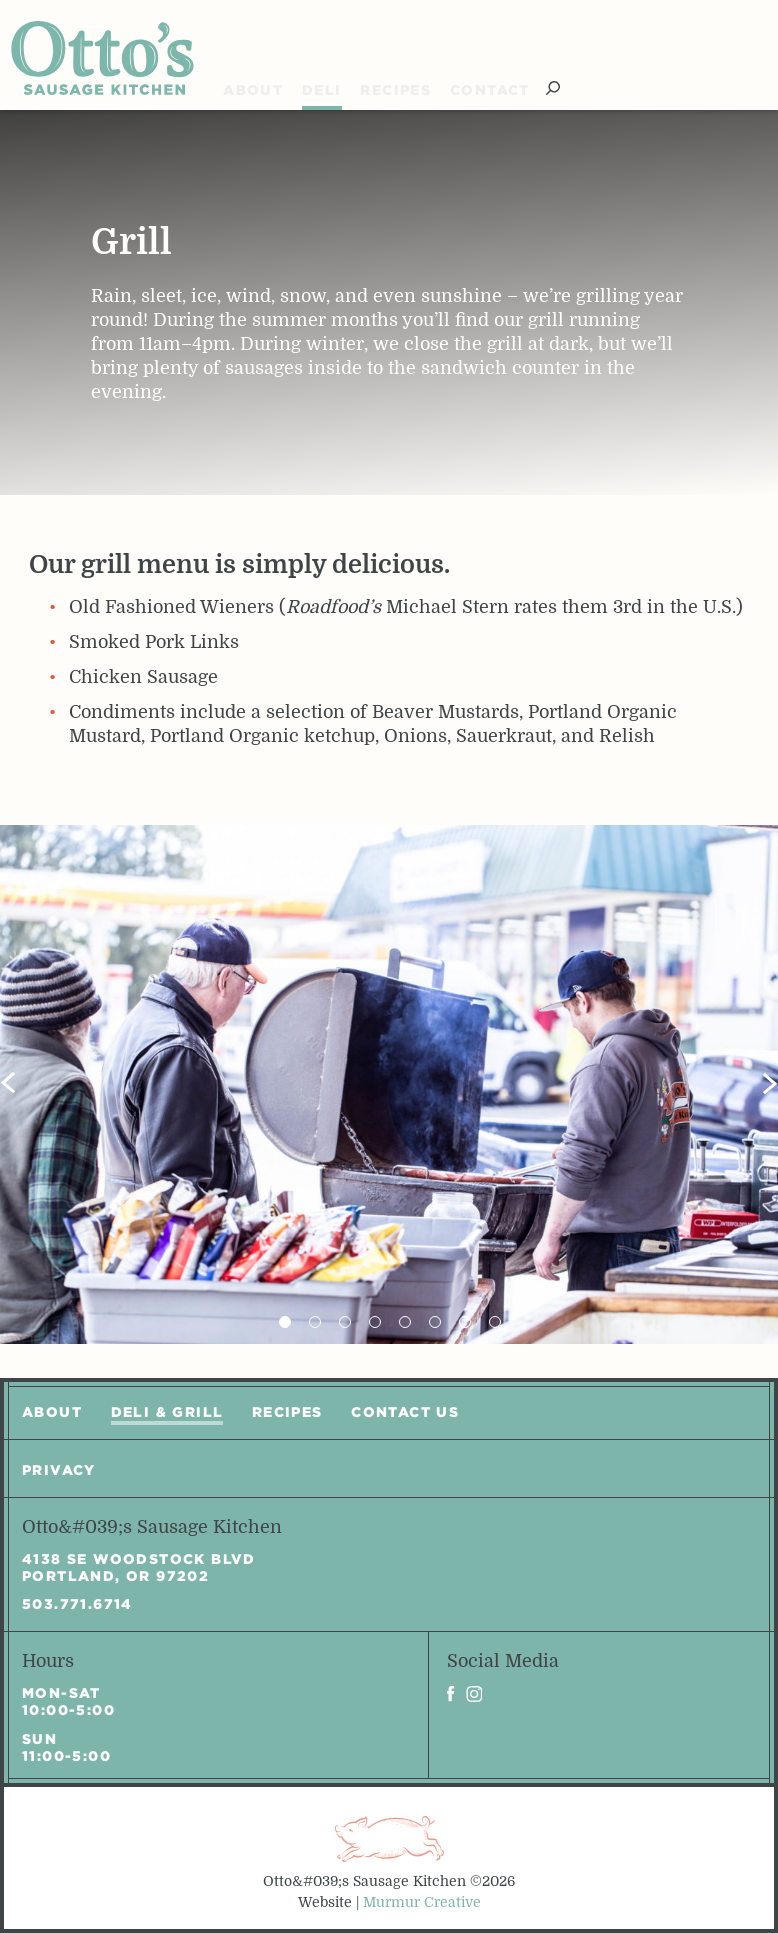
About (253, 90)
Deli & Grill (167, 1412)
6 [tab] (435, 1322)
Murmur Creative (422, 1902)
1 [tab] (285, 1322)
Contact (490, 90)
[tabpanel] (389, 1084)
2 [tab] (315, 1322)
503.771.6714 (77, 1604)
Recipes (395, 90)
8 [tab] (495, 1322)
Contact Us (405, 1412)
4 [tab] (375, 1322)
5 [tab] (405, 1322)
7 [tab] (465, 1322)
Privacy (59, 1470)
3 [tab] (345, 1322)
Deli (322, 90)
